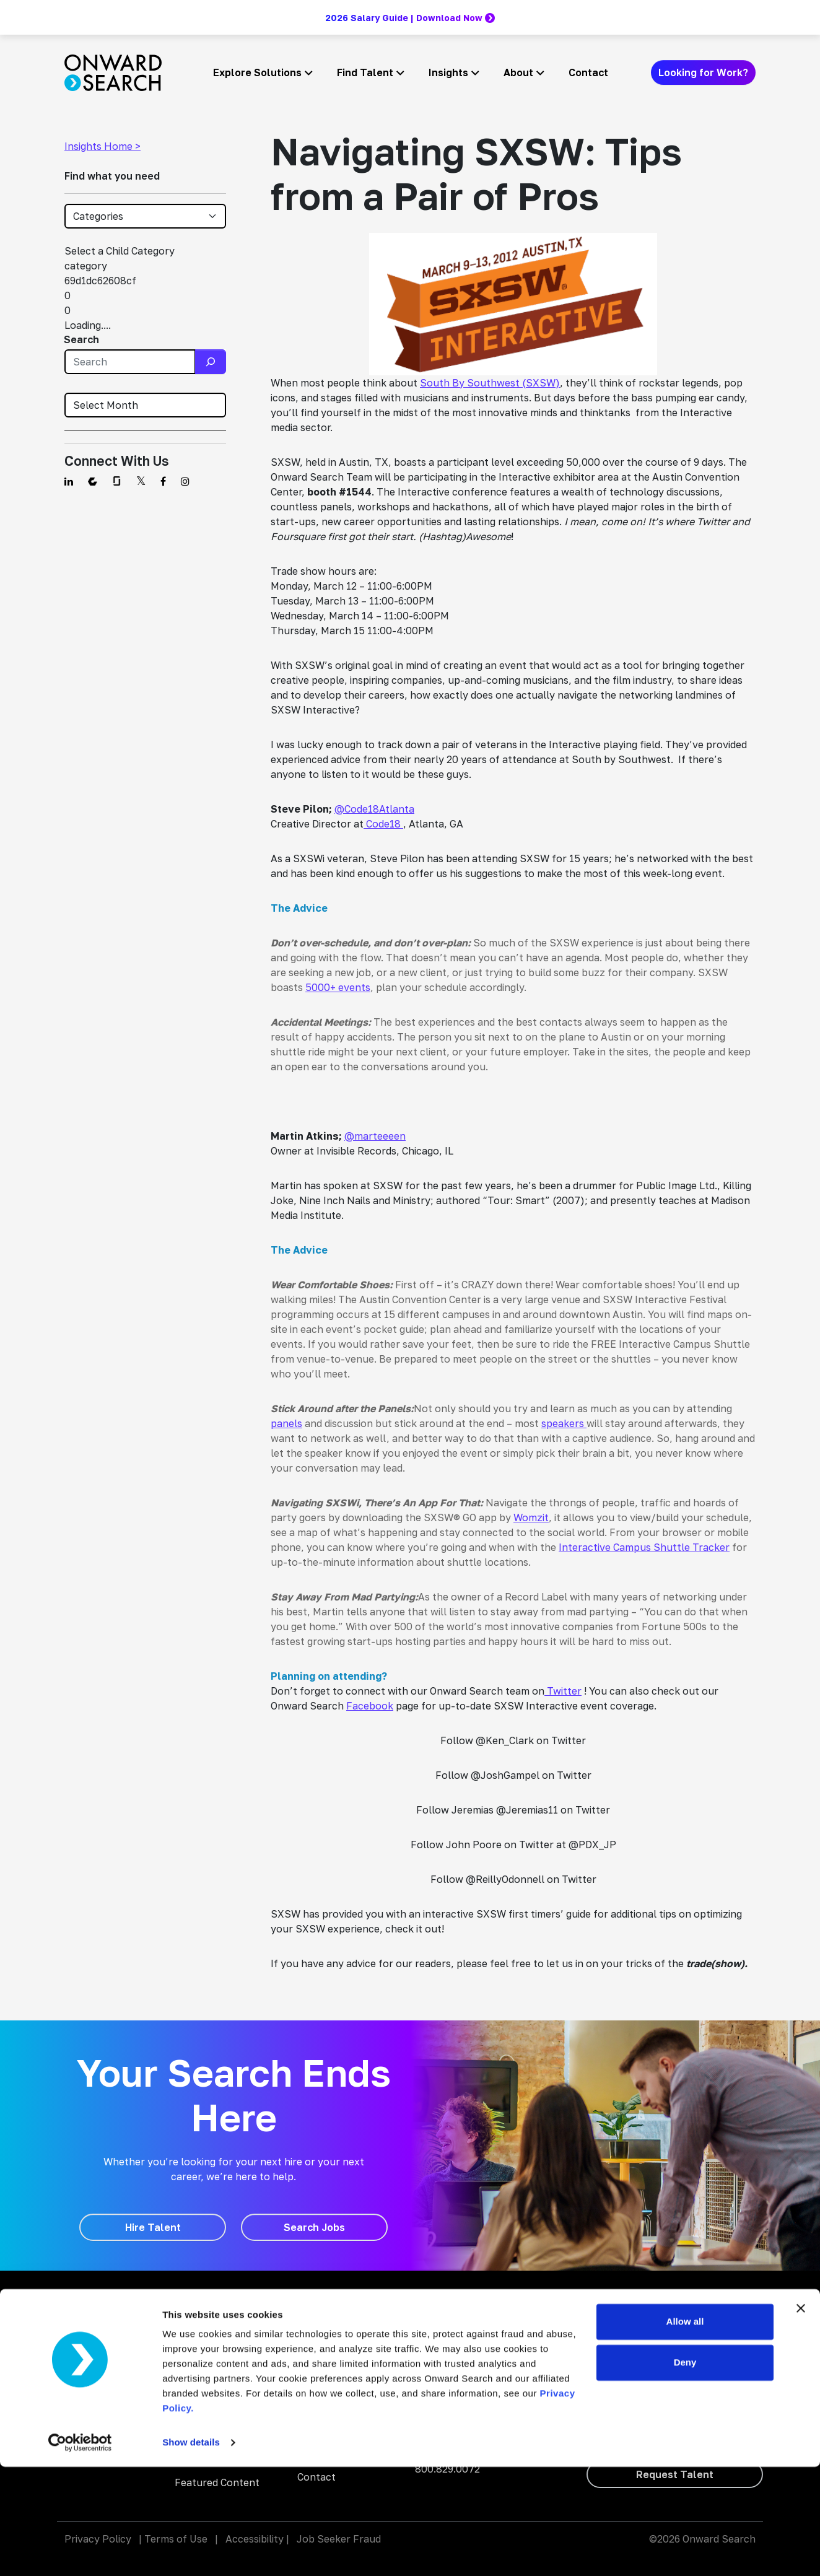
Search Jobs (327, 2332)
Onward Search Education (476, 2342)
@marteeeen (375, 1136)
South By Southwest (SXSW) (490, 383)
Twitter (563, 1691)
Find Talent (365, 72)
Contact (588, 72)
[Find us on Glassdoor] (116, 481)
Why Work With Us (341, 2356)
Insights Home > (102, 146)
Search (81, 339)
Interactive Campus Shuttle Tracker (644, 1547)
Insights (448, 72)
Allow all (685, 2430)
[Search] (210, 361)
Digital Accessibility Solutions (219, 2378)
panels (286, 1423)
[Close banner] (800, 2417)
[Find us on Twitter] (141, 481)
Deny (685, 2471)
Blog (308, 2308)
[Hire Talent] (152, 2227)
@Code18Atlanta (374, 809)
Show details (191, 2551)
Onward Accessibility (463, 2325)
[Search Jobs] (314, 2227)
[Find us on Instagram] (185, 481)
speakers (564, 1423)
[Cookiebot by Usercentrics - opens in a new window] (80, 2552)
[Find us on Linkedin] (68, 481)
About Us (319, 2380)
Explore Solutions (257, 72)
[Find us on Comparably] (92, 481)
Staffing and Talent (221, 2308)
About (518, 72)
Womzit (531, 1517)
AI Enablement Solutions (210, 2339)
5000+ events (337, 987)
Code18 (383, 824)
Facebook (369, 1706)
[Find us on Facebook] (163, 481)
